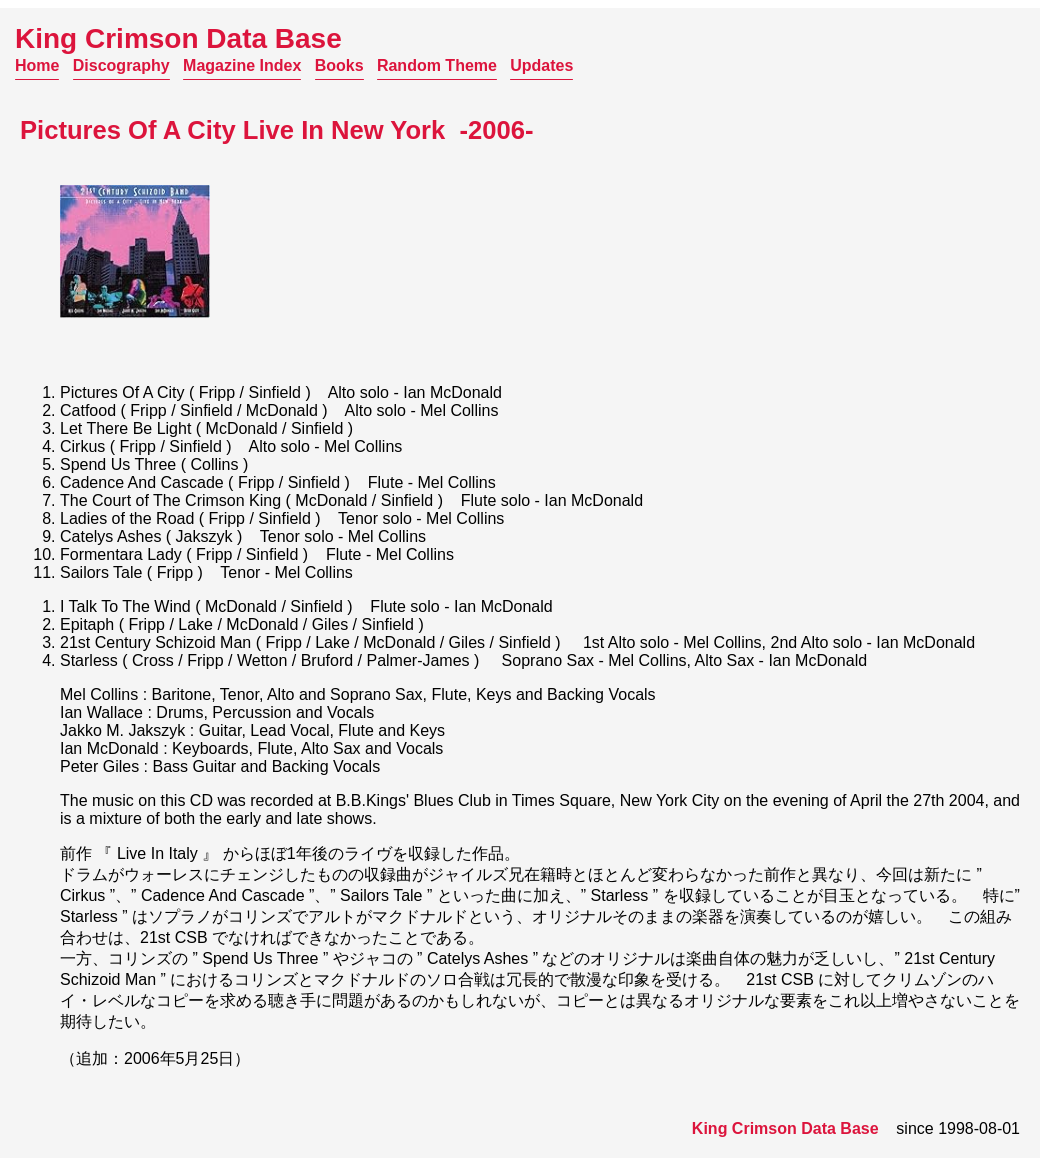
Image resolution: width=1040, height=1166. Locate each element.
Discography (121, 65)
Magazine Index (242, 65)
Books (339, 65)
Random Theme (437, 65)
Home (37, 65)
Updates (541, 65)
